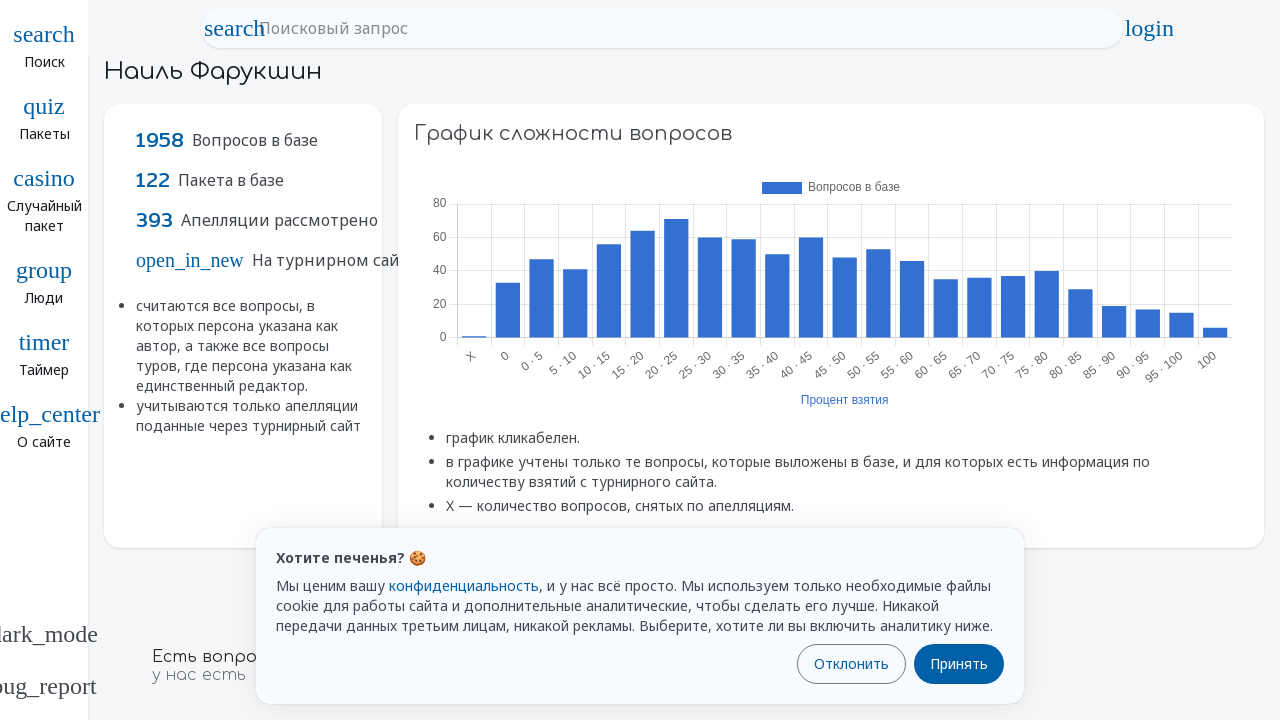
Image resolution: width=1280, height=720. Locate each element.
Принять (959, 663)
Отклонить (851, 663)
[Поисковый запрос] (680, 28)
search (235, 28)
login (1149, 28)
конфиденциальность (464, 585)
